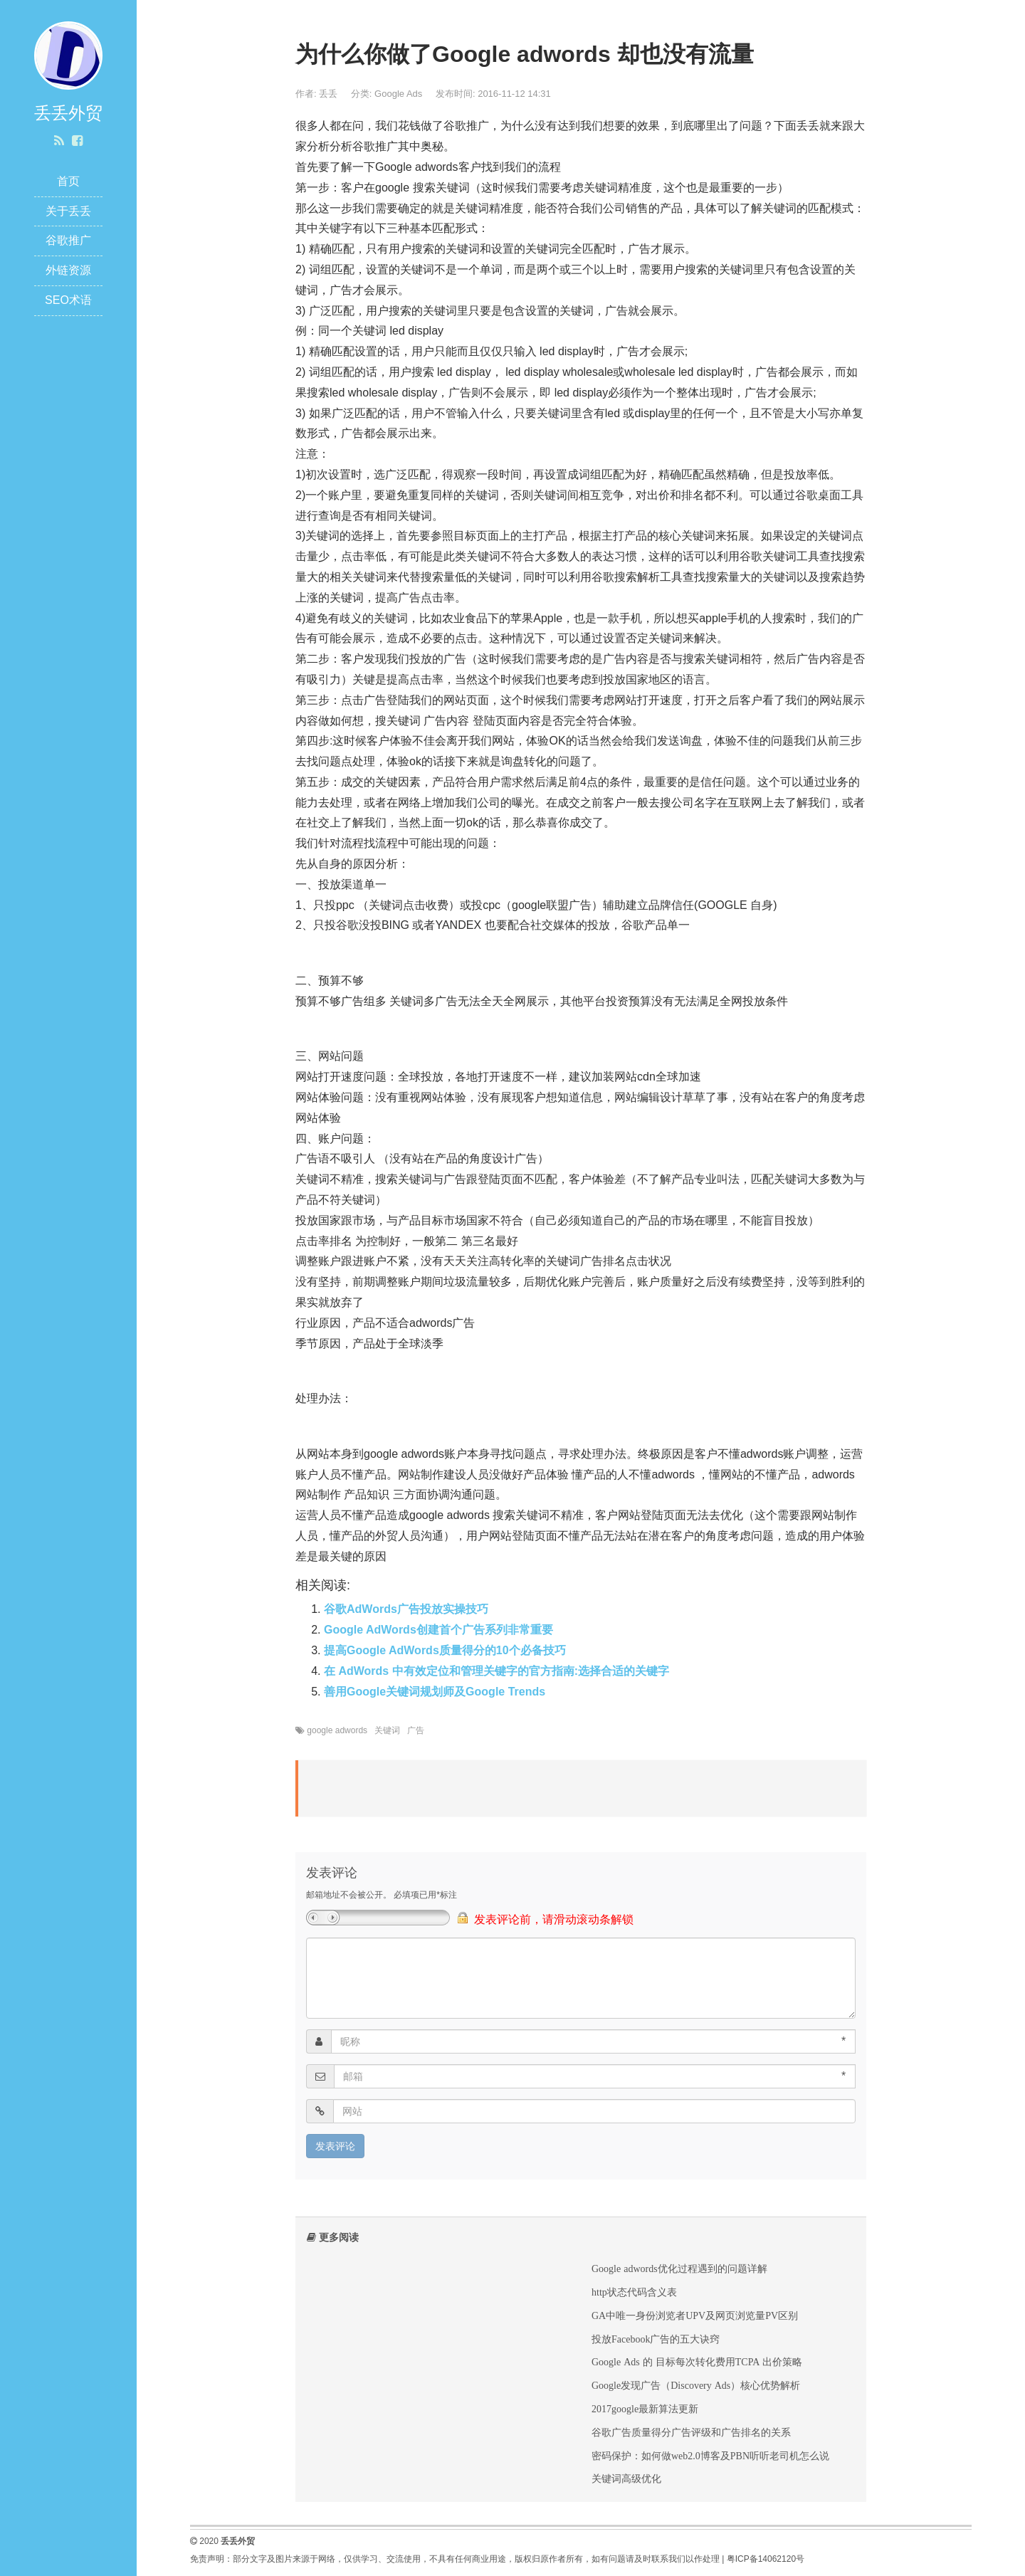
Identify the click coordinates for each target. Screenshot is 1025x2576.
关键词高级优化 (626, 2478)
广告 (415, 1730)
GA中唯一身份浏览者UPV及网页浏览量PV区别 (695, 2315)
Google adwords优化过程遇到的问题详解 (679, 2268)
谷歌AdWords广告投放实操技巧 (406, 1609)
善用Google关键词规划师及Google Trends (434, 1692)
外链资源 (68, 270)
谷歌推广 (68, 240)
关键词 (387, 1730)
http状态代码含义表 (634, 2292)
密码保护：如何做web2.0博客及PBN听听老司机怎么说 (710, 2456)
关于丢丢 (68, 211)
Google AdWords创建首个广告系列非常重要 (438, 1630)
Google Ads (398, 93)
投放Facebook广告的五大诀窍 (656, 2339)
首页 (68, 181)
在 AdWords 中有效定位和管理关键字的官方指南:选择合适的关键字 (496, 1671)
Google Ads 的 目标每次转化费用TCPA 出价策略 (697, 2362)
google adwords (337, 1730)
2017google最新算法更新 (645, 2409)
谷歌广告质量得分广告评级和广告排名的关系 (691, 2432)
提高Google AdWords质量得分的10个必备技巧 (445, 1650)
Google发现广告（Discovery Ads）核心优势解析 (696, 2385)
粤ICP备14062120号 (765, 2559)
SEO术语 (68, 300)
